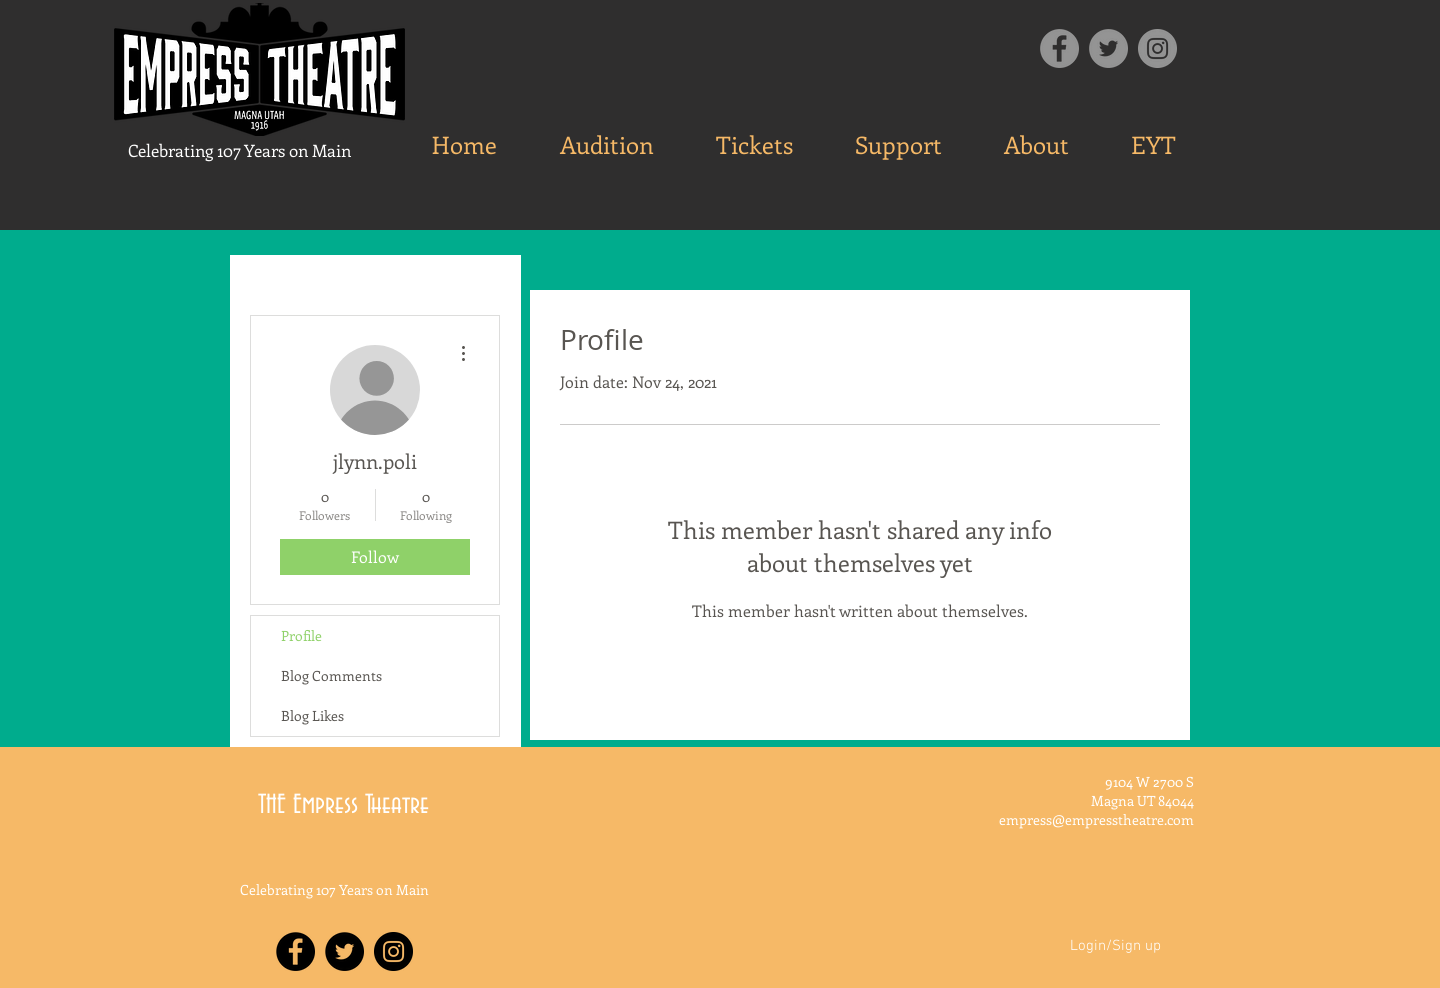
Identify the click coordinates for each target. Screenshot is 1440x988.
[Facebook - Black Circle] (295, 951)
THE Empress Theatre (343, 805)
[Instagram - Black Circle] (393, 951)
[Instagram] (1157, 48)
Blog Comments (331, 675)
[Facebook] (1059, 48)
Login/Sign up (1115, 946)
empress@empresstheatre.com (1096, 819)
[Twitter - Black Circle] (344, 951)
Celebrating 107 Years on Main (239, 150)
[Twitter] (1108, 48)
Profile (301, 635)
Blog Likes (312, 715)
